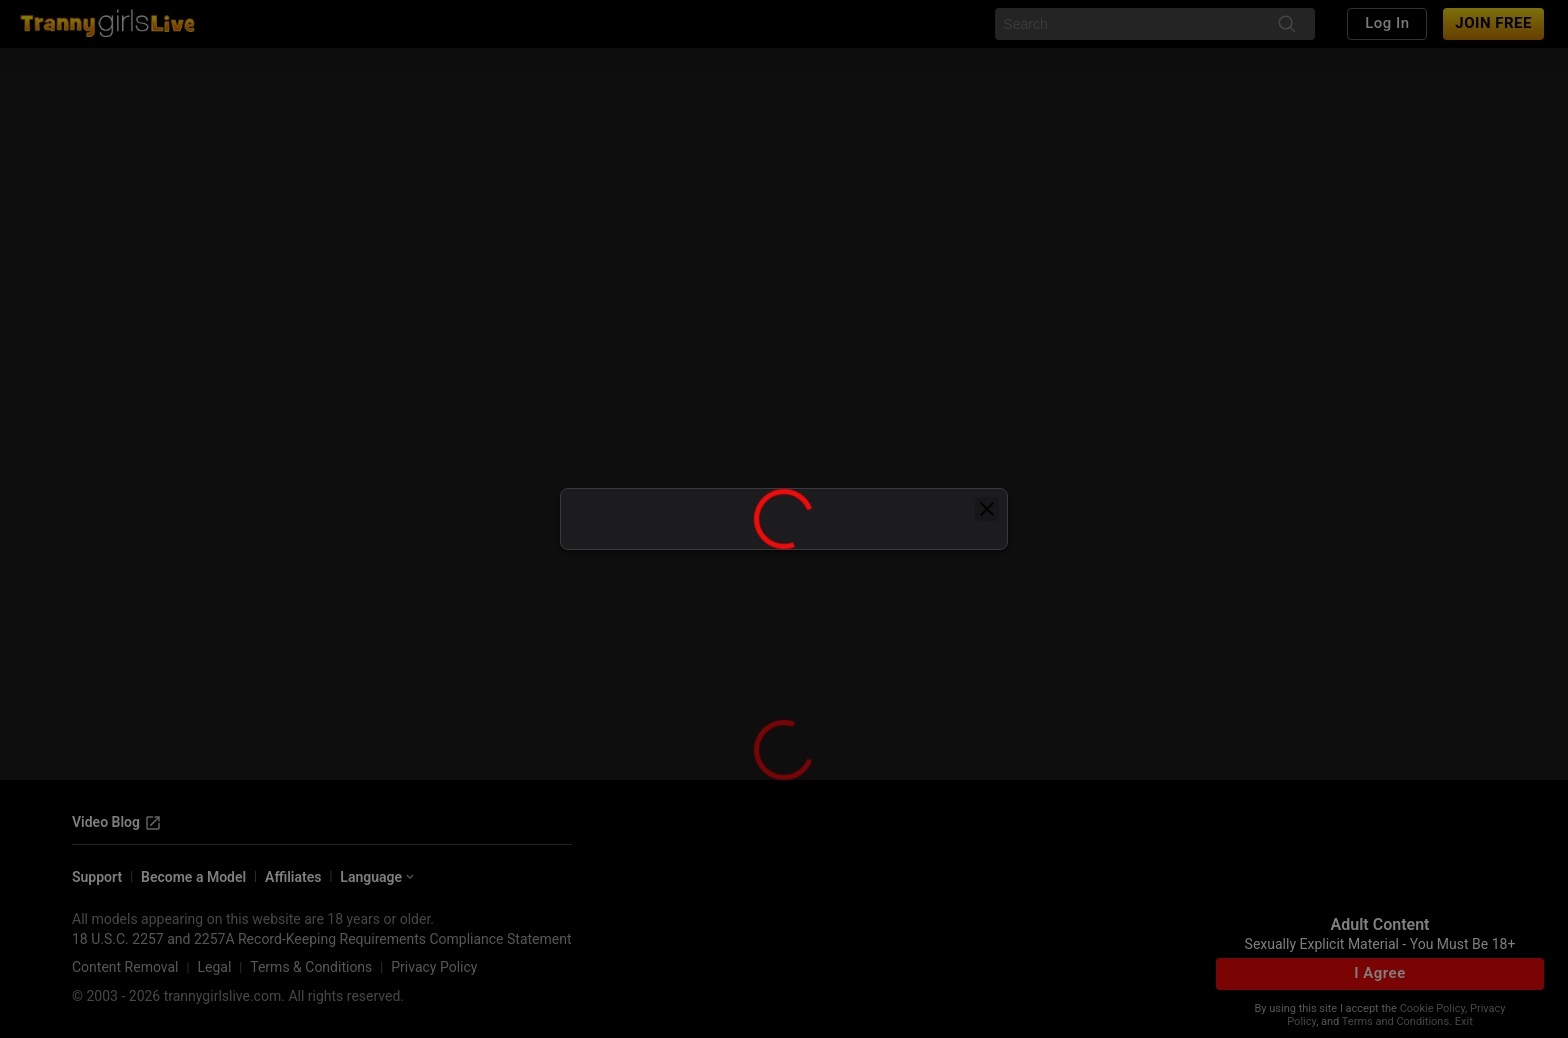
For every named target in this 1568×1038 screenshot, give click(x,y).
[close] (987, 509)
